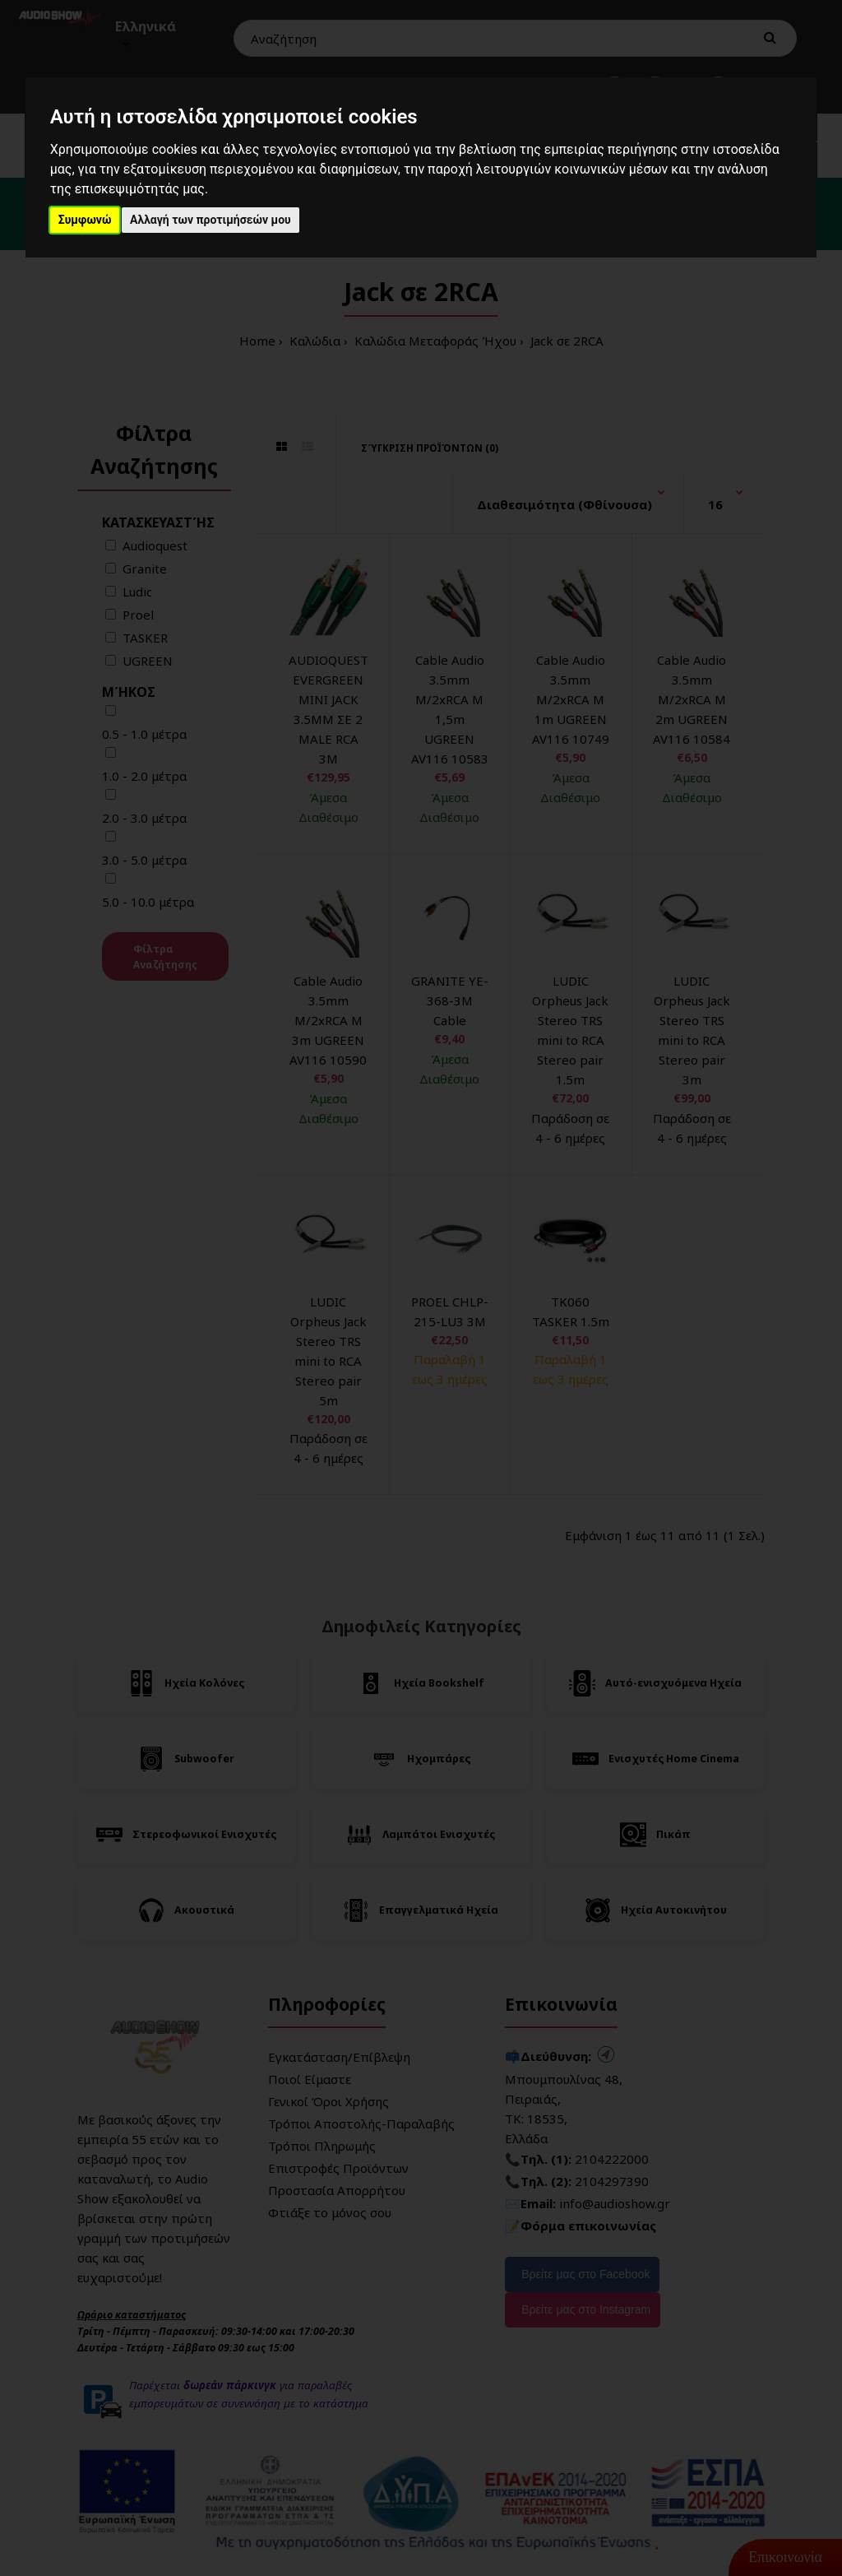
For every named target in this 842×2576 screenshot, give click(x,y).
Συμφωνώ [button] (85, 219)
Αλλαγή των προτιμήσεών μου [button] (210, 219)
